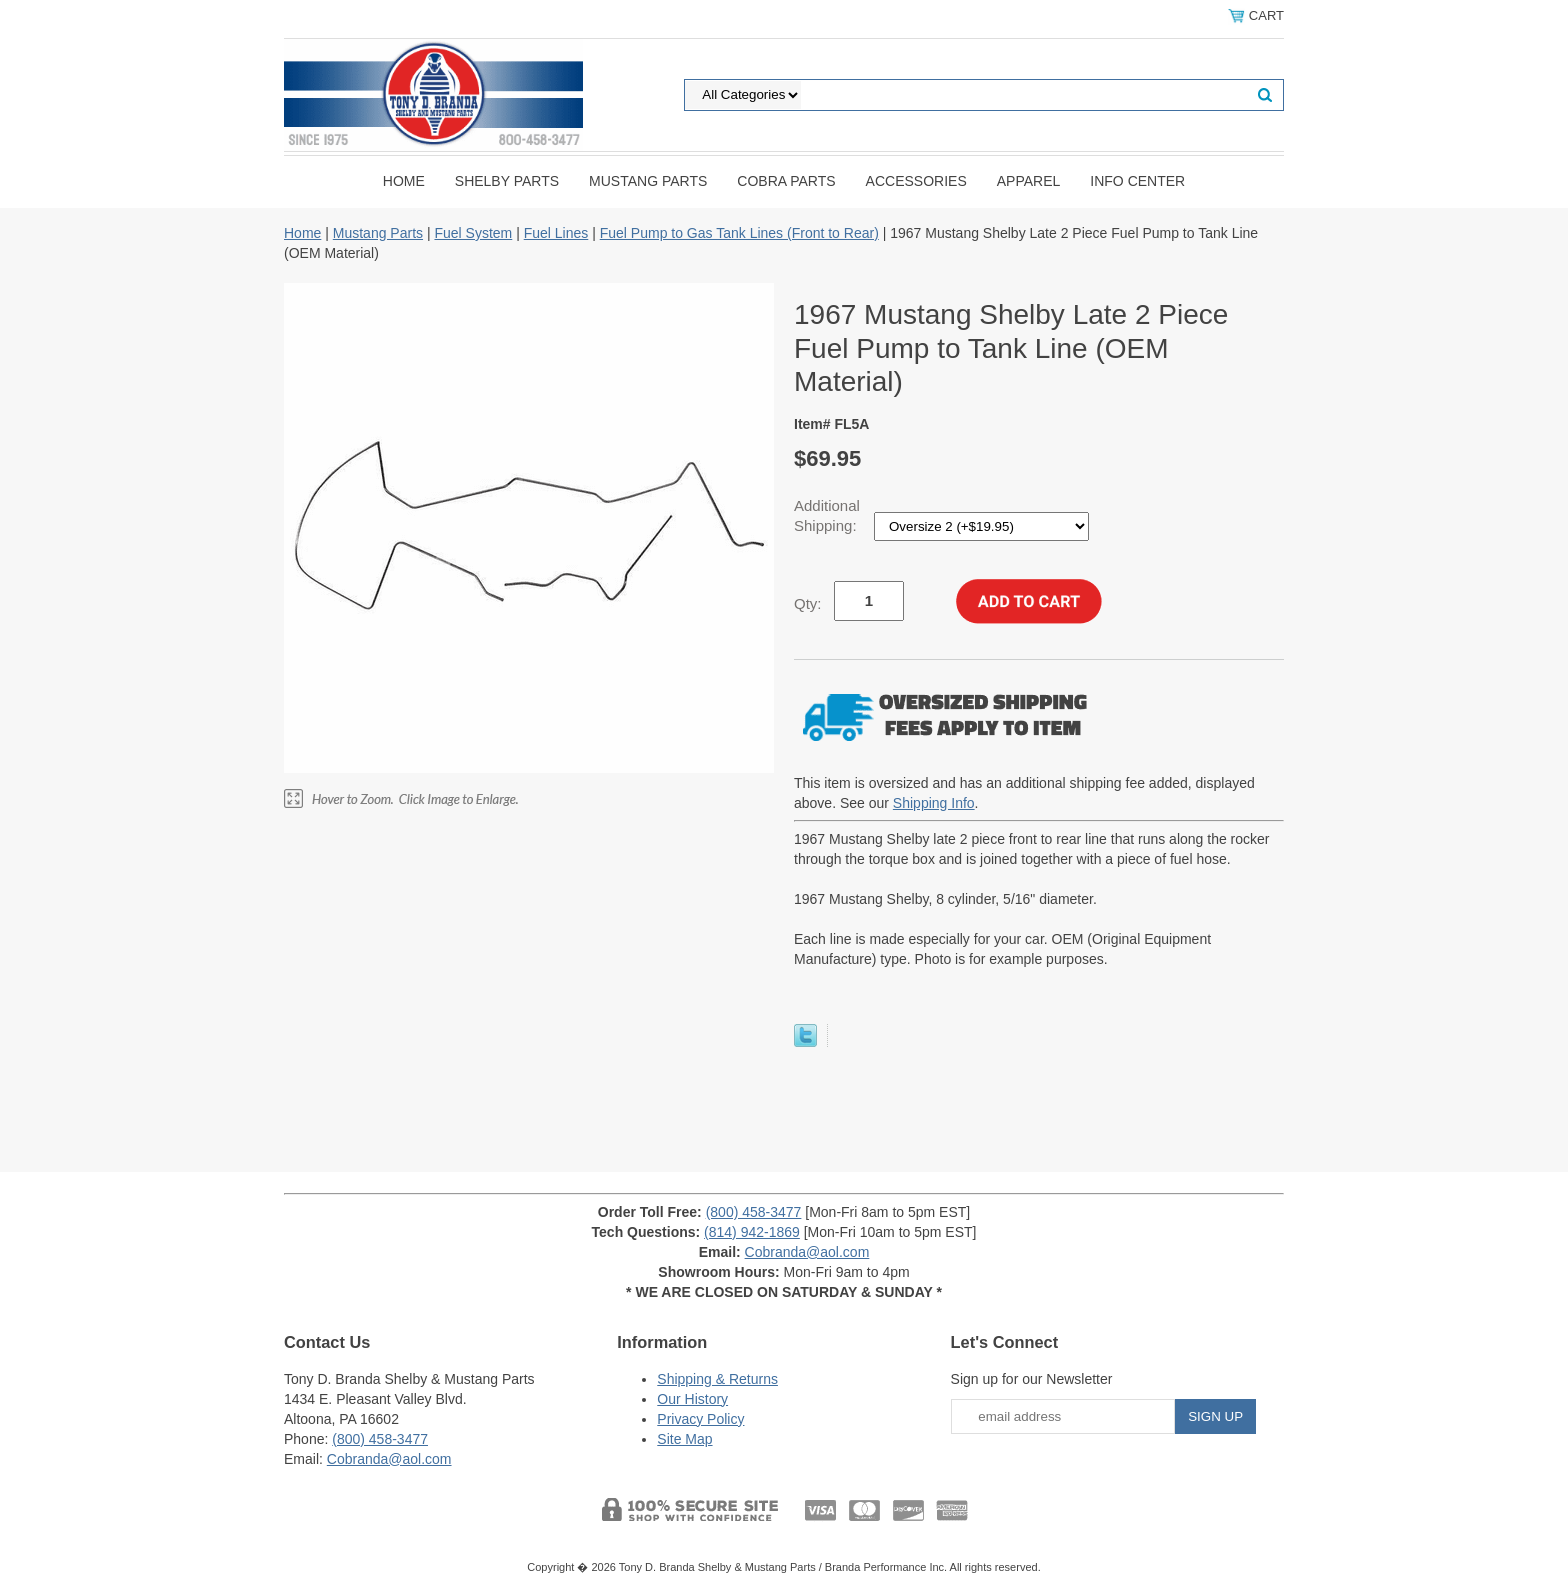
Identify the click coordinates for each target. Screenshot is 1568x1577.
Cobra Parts (786, 181)
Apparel (1029, 181)
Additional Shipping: (827, 515)
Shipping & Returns (717, 1379)
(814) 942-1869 (752, 1232)
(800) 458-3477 (754, 1212)
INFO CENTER (1137, 181)
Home (404, 181)
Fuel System (473, 233)
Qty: (808, 603)
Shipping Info (934, 803)
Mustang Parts (648, 181)
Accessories (916, 181)
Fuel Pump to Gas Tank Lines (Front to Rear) (739, 233)
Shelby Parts (507, 181)
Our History (692, 1399)
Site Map (684, 1439)
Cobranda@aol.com (807, 1252)
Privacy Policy (700, 1419)
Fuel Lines (556, 233)
